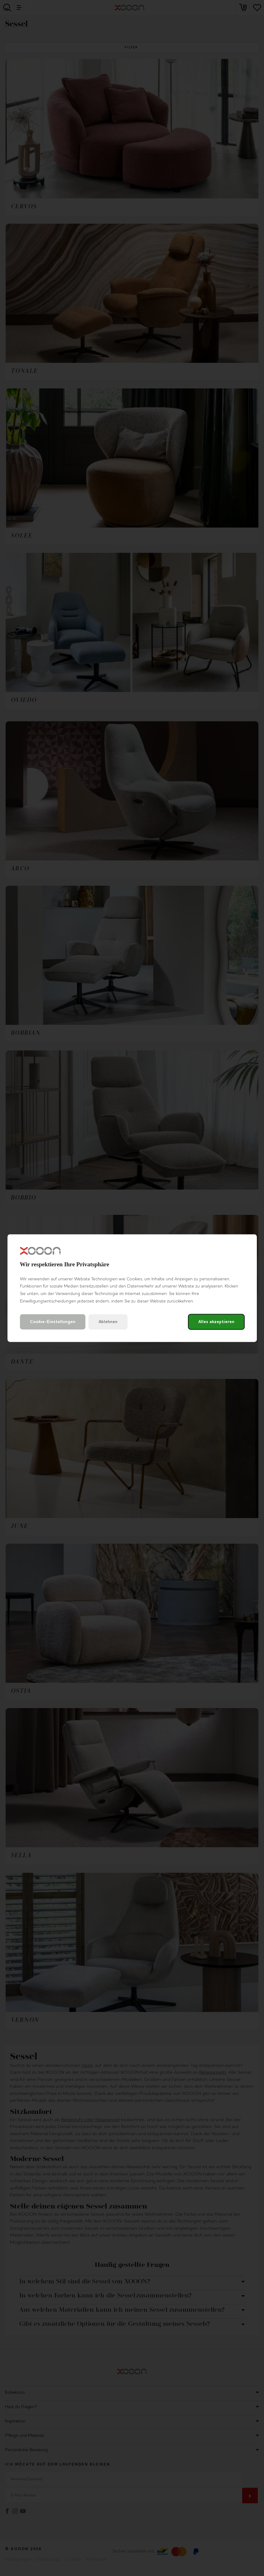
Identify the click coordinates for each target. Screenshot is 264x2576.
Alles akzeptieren (216, 1322)
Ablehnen (108, 1322)
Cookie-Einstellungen (52, 1322)
